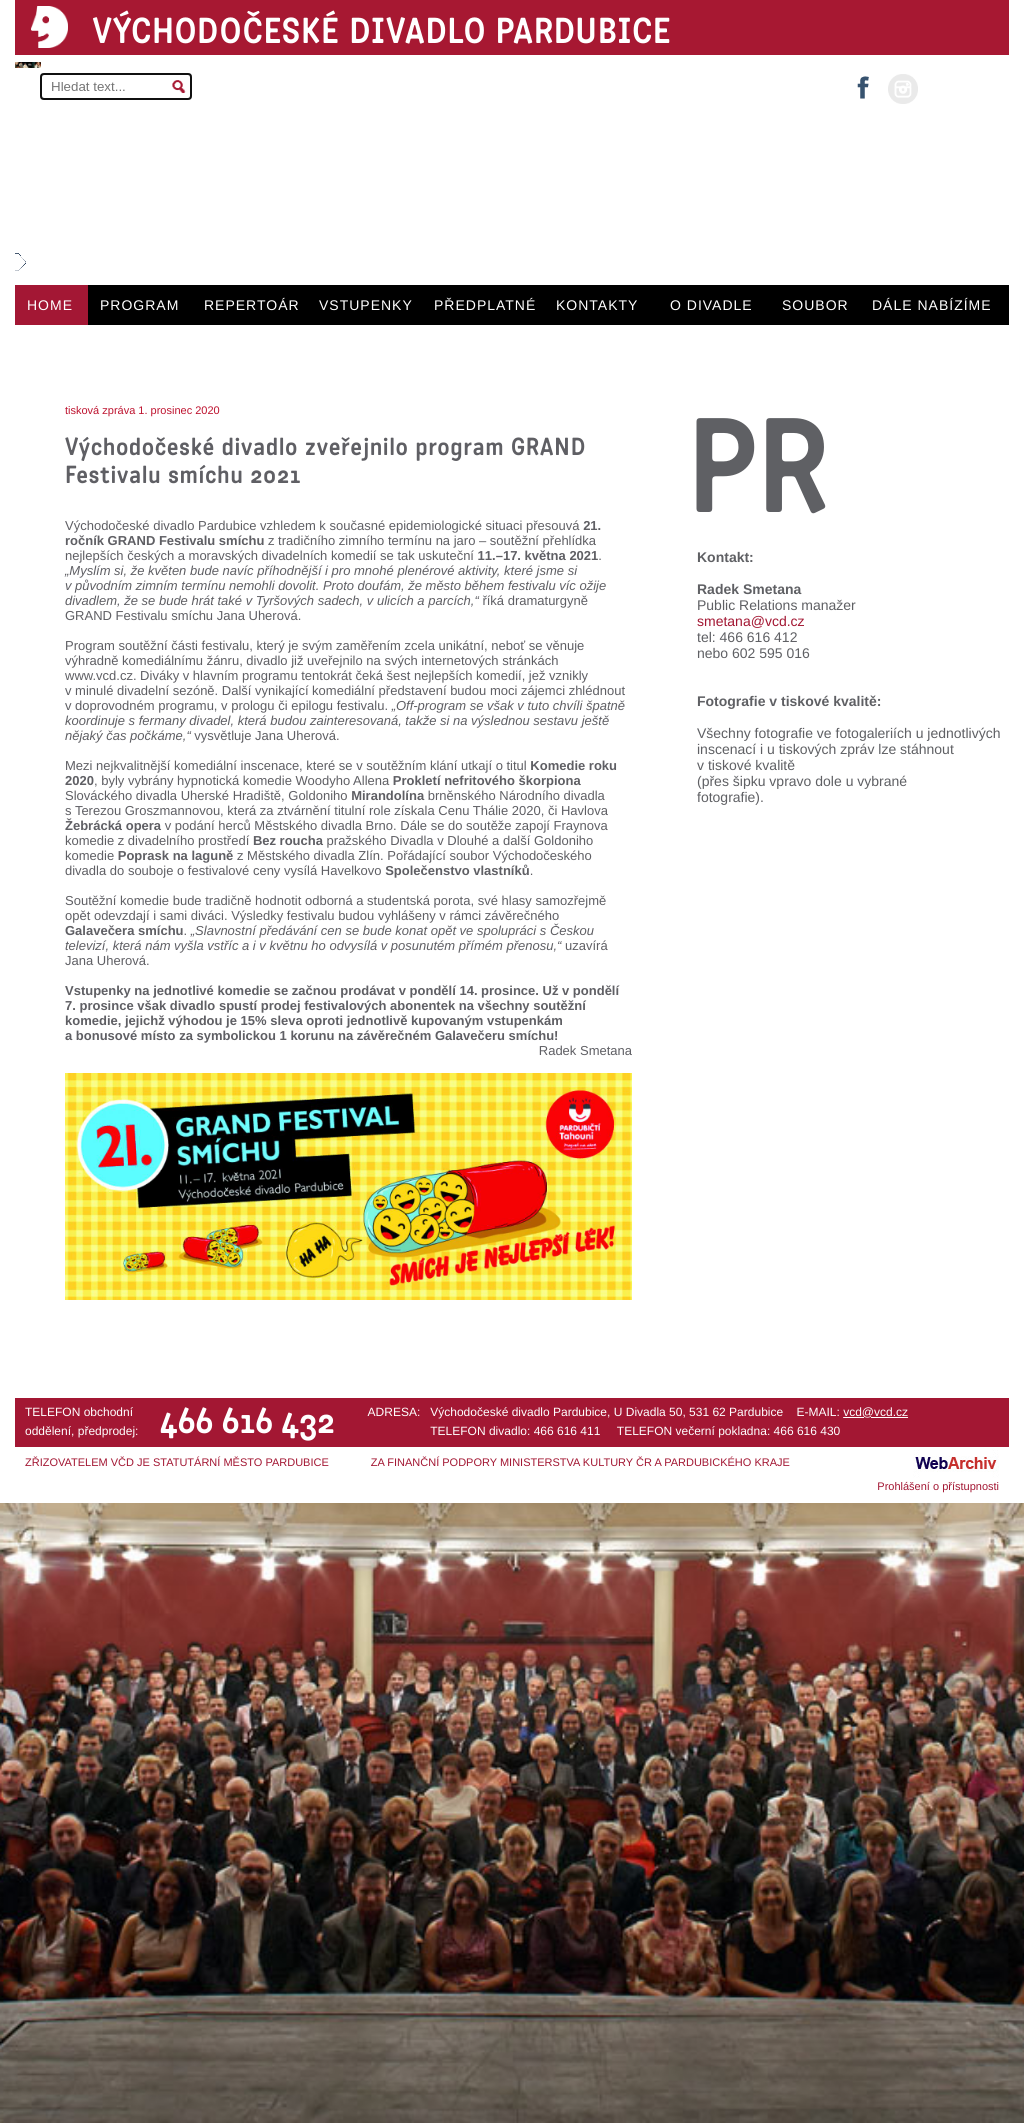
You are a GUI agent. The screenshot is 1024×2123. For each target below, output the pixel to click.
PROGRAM (139, 305)
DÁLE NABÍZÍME (932, 305)
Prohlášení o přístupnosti (938, 1487)
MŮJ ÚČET (961, 87)
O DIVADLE (711, 305)
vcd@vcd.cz (875, 1412)
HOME (50, 305)
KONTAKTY (597, 305)
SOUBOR (815, 305)
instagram (903, 89)
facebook (863, 81)
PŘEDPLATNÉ (485, 305)
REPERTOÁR (252, 305)
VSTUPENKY (366, 305)
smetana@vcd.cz (751, 621)
